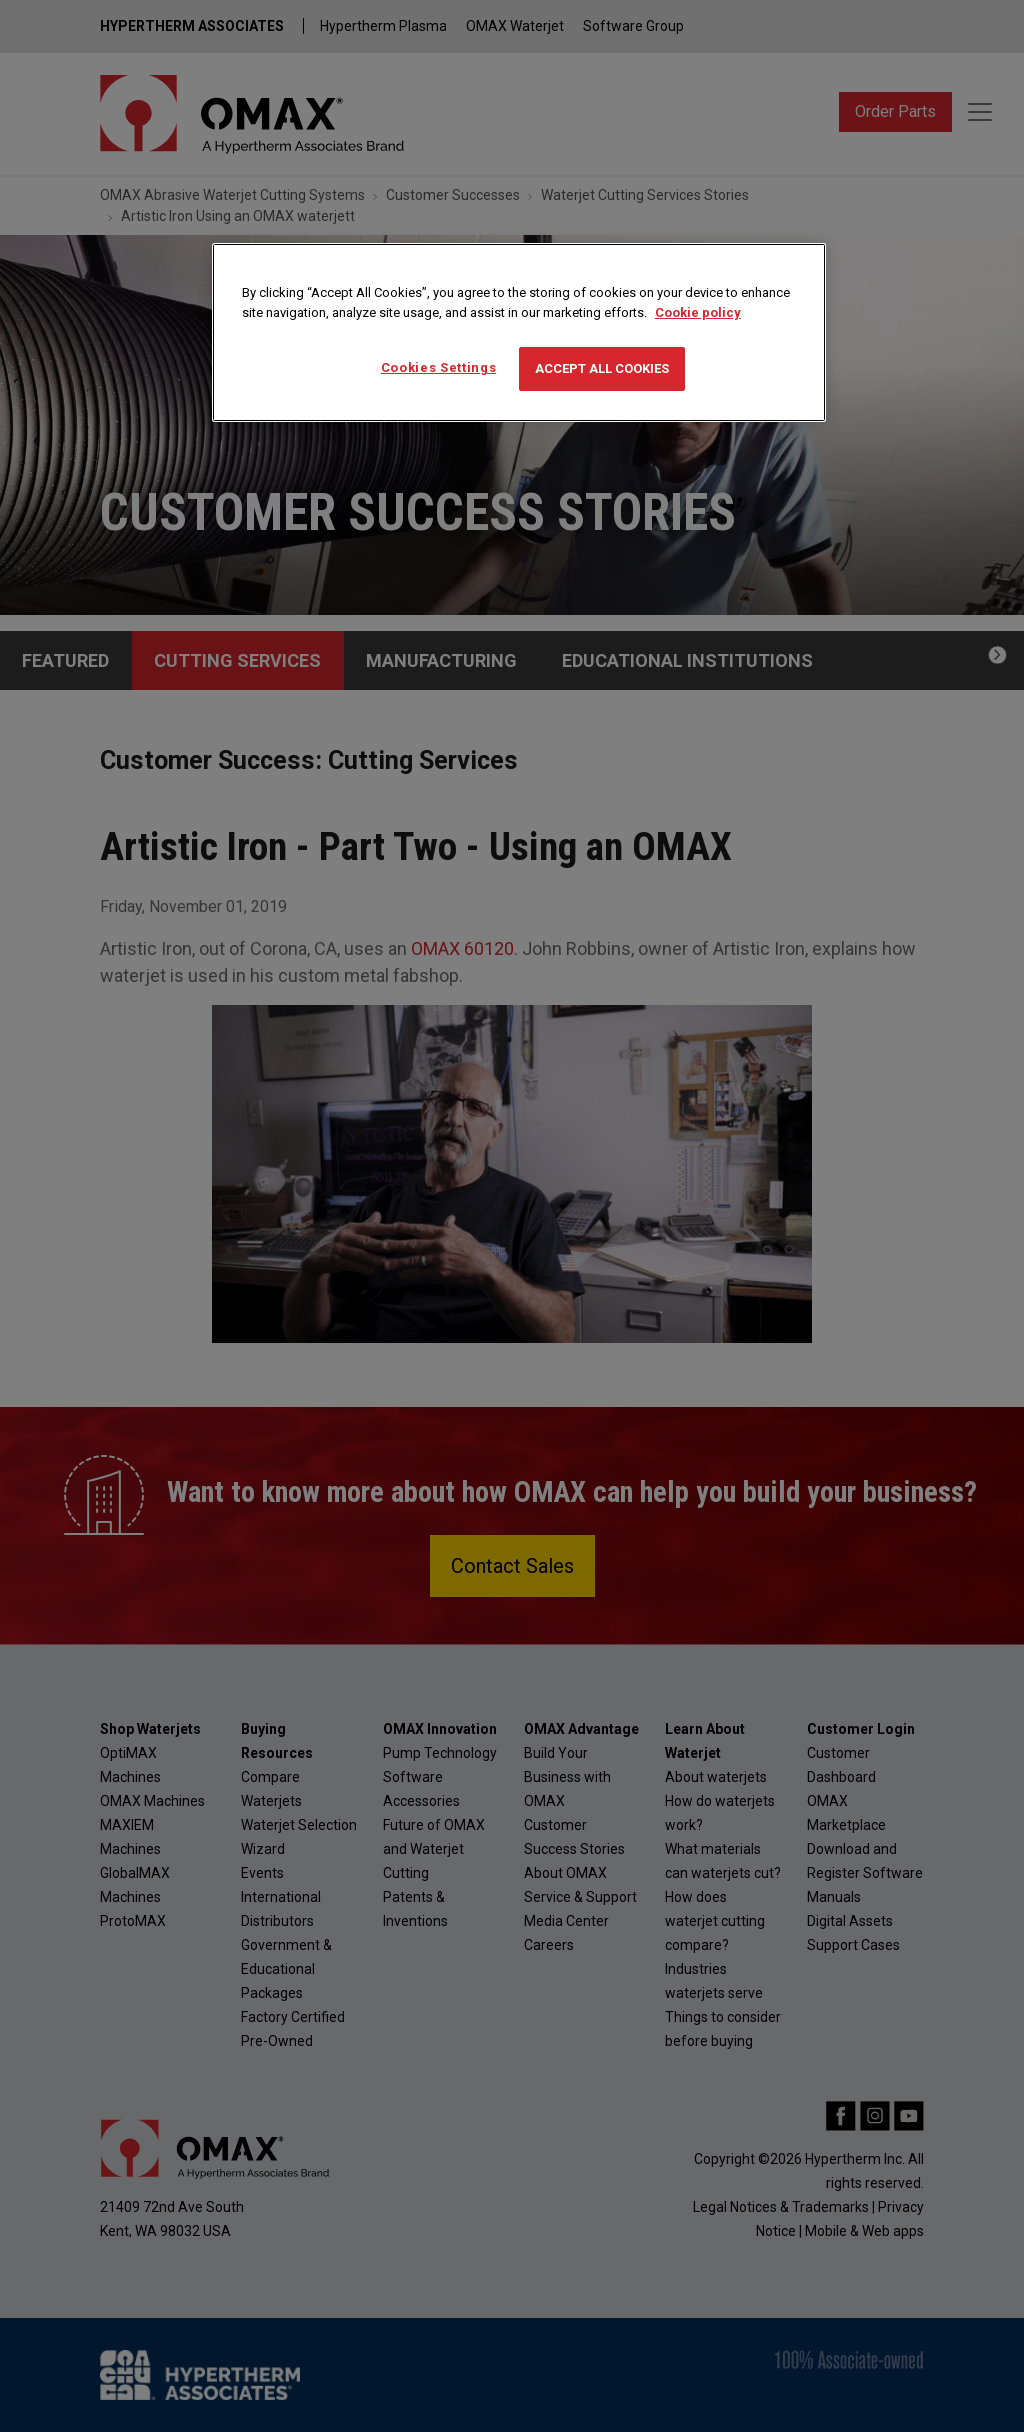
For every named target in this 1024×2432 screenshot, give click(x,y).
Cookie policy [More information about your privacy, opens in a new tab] (698, 312)
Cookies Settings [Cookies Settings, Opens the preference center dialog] (438, 367)
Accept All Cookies (602, 368)
